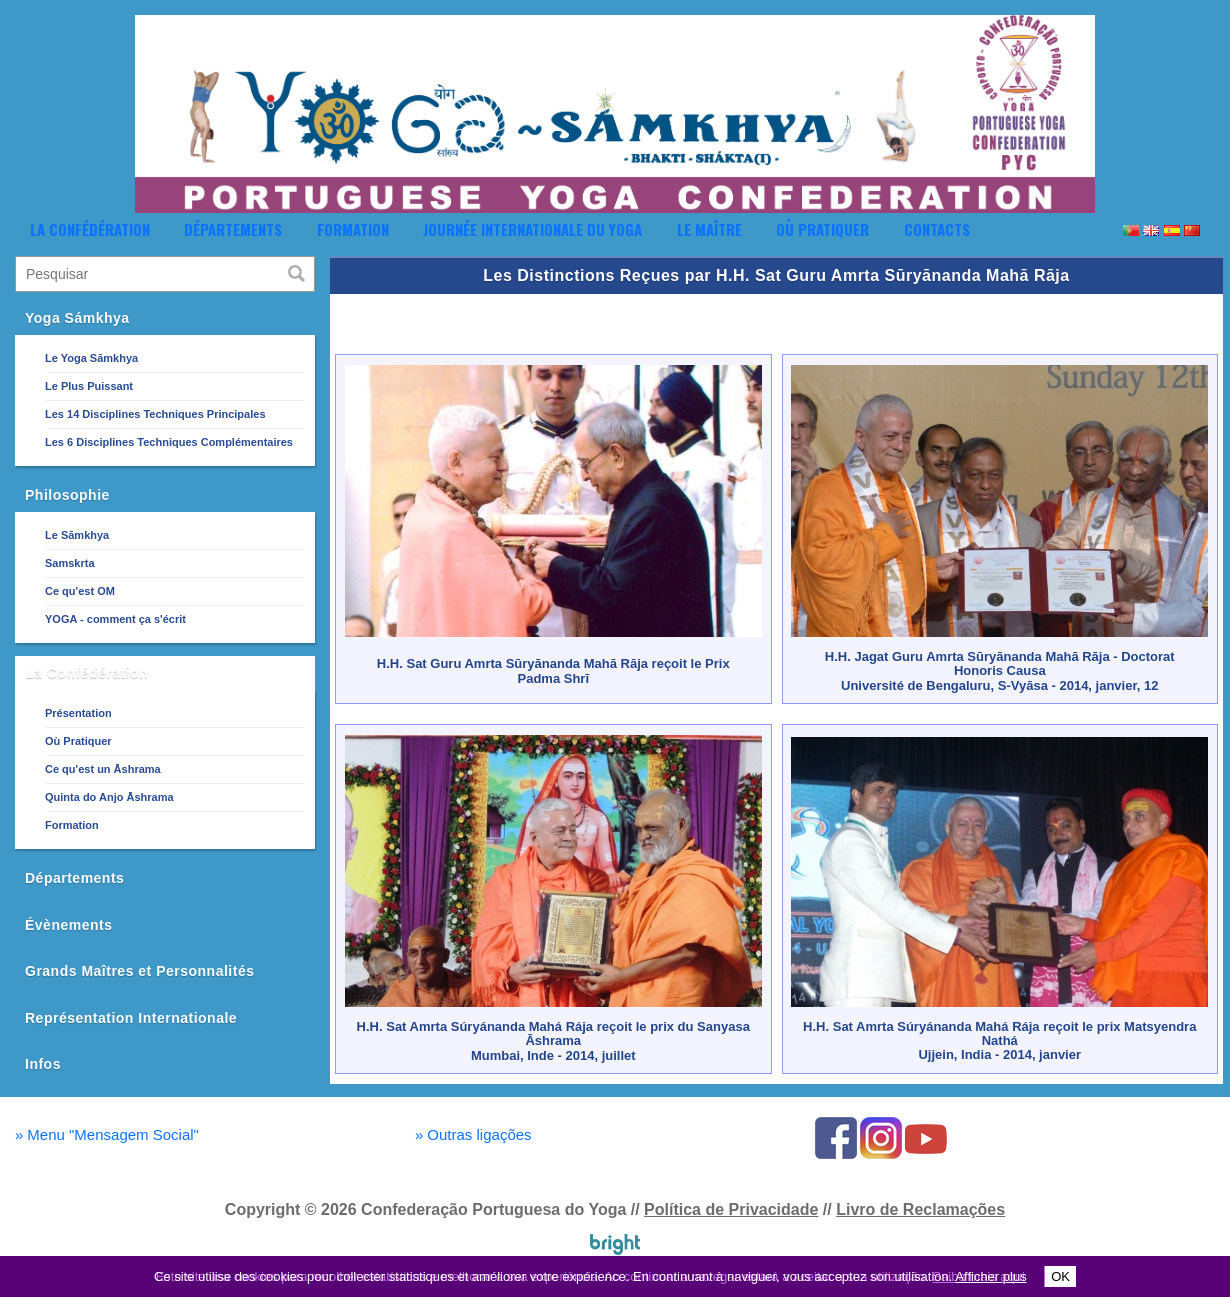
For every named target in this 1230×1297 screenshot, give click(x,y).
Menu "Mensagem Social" (107, 1134)
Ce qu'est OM (80, 591)
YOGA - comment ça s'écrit (115, 619)
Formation (353, 229)
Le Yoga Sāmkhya (91, 358)
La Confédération (90, 229)
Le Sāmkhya (77, 535)
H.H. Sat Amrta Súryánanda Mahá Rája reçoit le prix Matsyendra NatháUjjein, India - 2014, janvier (999, 1041)
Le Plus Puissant (89, 386)
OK (1060, 1276)
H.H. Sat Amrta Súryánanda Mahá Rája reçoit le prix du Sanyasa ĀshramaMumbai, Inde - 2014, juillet (553, 1041)
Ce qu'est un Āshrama (103, 769)
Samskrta (70, 563)
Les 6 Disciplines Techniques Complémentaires (169, 442)
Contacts (937, 229)
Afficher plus (990, 1276)
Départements (233, 229)
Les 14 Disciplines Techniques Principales (155, 414)
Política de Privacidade (731, 1209)
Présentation (78, 713)
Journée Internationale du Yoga (532, 229)
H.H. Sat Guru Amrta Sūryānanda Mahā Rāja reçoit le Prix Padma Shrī (553, 670)
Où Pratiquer (822, 229)
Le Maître (709, 229)
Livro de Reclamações (920, 1209)
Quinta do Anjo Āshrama (109, 797)
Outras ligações (473, 1134)
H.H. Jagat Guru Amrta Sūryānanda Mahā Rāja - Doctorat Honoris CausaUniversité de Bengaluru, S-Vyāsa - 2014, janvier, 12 (1000, 671)
